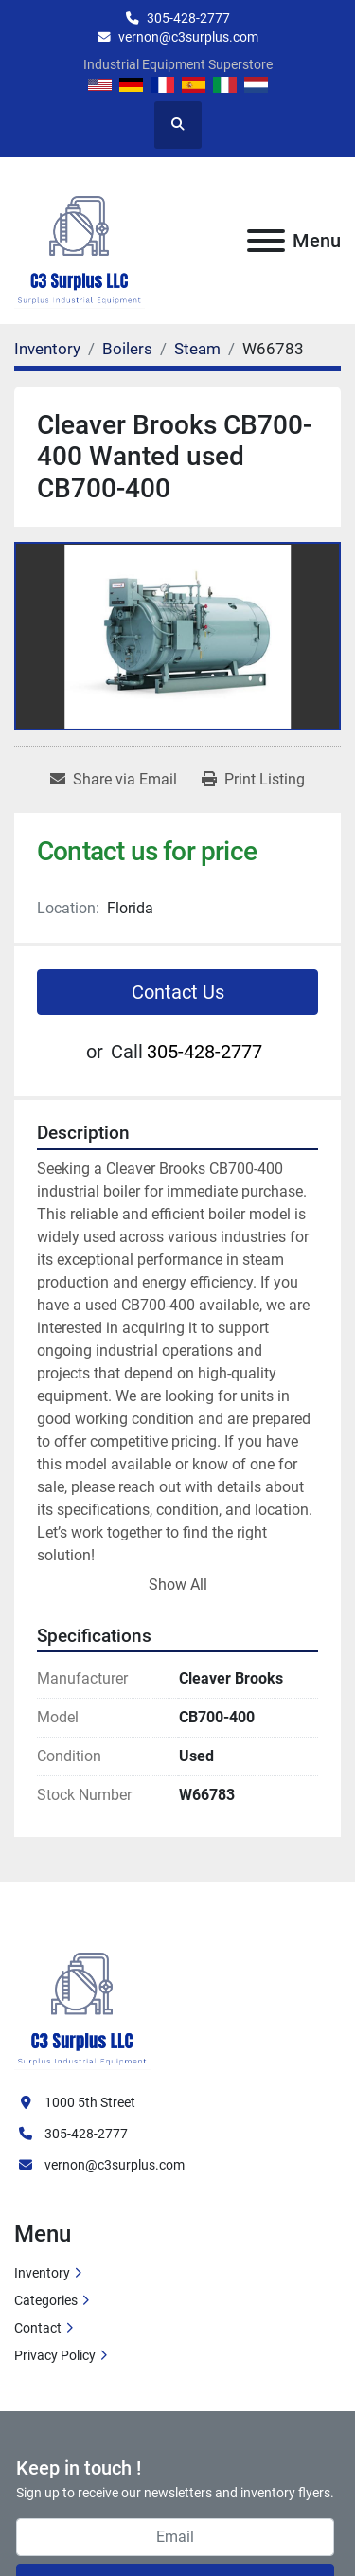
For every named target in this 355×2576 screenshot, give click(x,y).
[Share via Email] (113, 780)
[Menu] (266, 240)
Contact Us (178, 992)
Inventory (42, 2272)
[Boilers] (127, 348)
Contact (38, 2327)
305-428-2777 (188, 18)
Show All (178, 1585)
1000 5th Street (89, 2102)
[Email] (175, 2537)
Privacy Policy (55, 2355)
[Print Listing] (253, 780)
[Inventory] (47, 348)
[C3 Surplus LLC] (82, 1998)
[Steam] (197, 348)
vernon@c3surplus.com (188, 37)
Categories (46, 2300)
